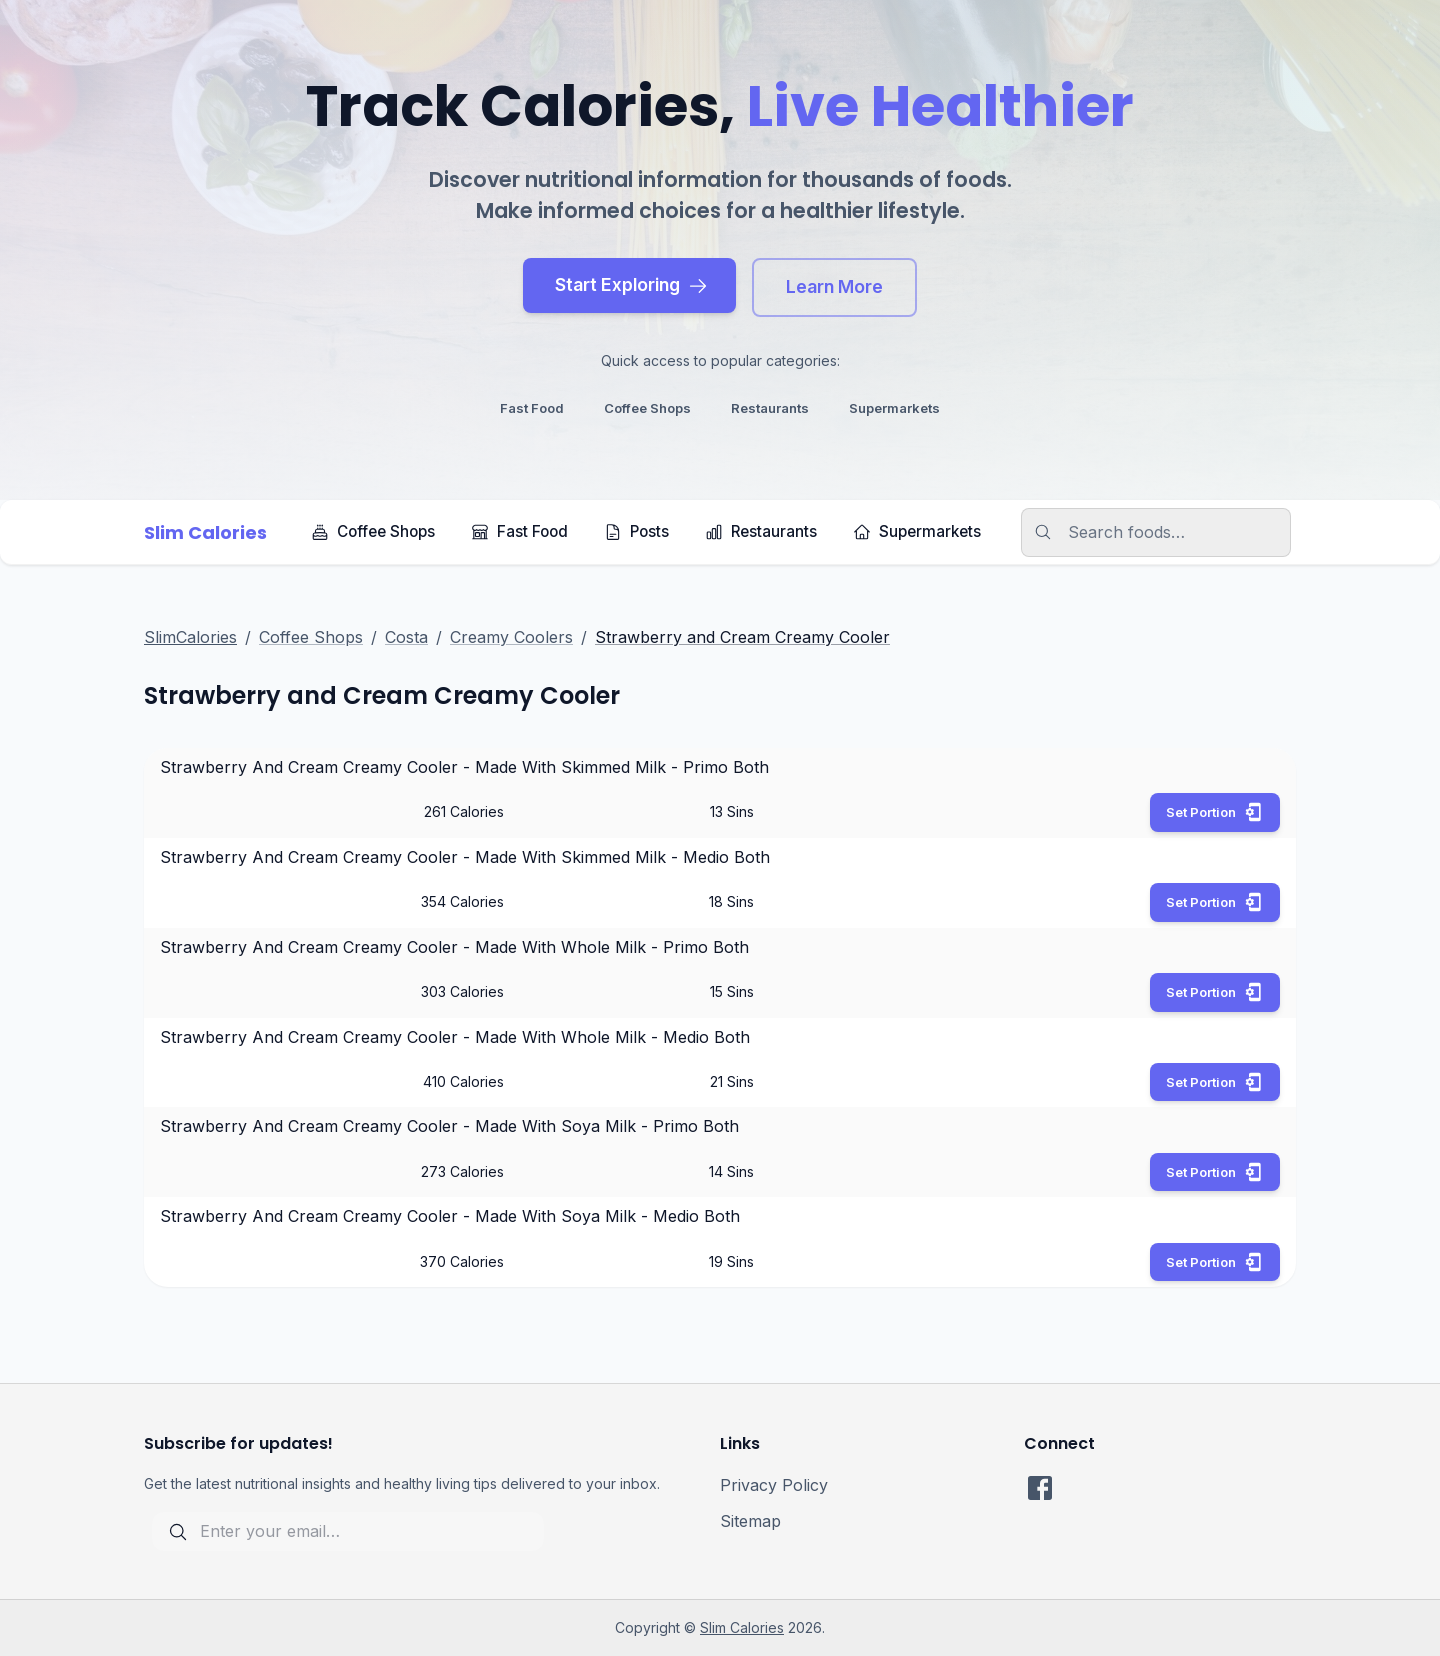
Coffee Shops (373, 531)
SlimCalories (190, 637)
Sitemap (750, 1521)
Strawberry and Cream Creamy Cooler (742, 637)
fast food (532, 408)
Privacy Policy (774, 1485)
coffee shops (647, 408)
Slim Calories (742, 1627)
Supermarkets (917, 531)
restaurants (770, 408)
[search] (1168, 532)
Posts (636, 531)
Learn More (834, 286)
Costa (406, 637)
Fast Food (519, 531)
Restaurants (761, 531)
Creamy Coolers (511, 637)
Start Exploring (631, 284)
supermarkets (894, 408)
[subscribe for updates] (348, 1531)
